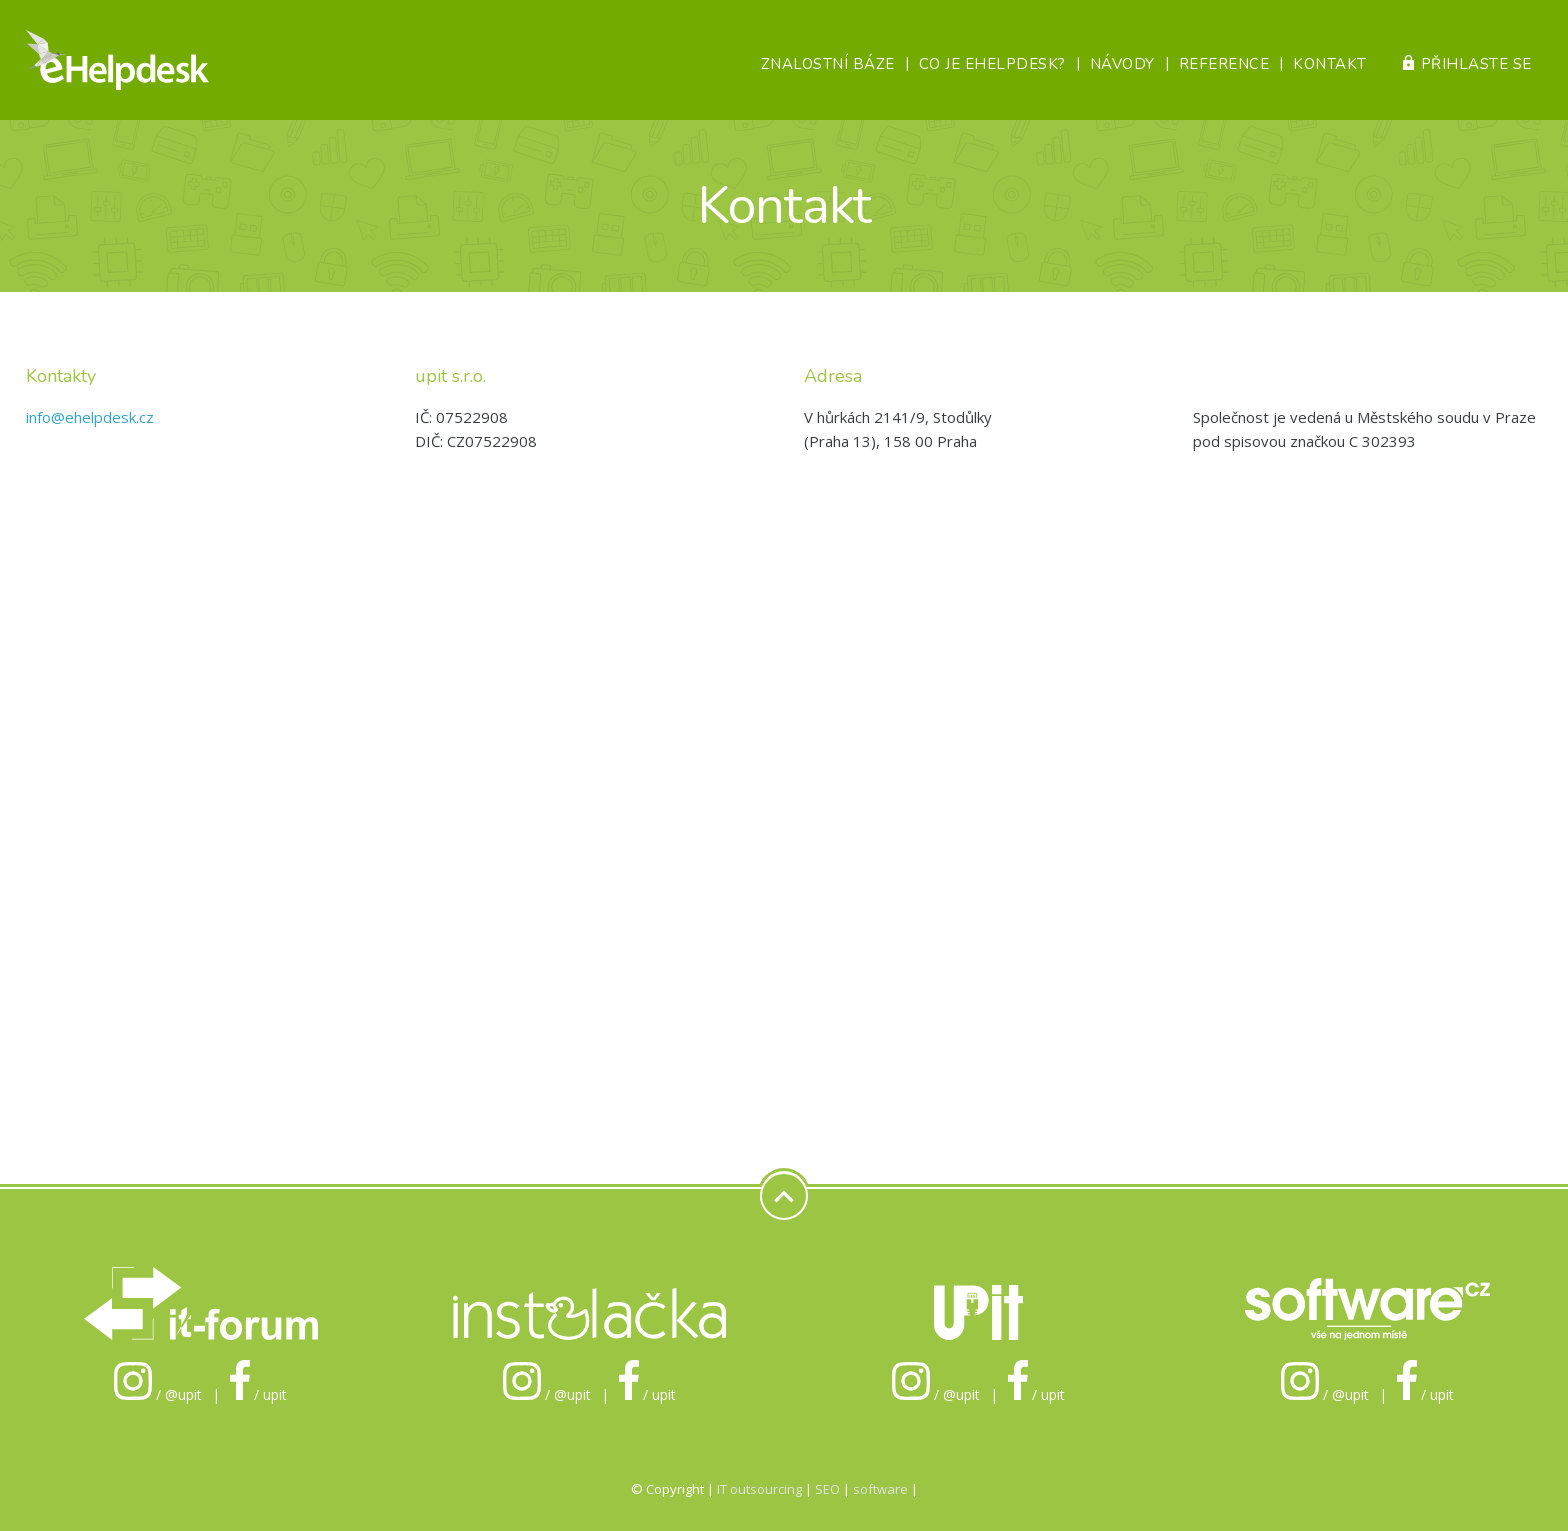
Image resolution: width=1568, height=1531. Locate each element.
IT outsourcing (761, 1489)
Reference (1224, 64)
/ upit (259, 1394)
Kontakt (1330, 64)
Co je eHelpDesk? (992, 64)
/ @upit (158, 1394)
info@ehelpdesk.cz (90, 417)
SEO (827, 1489)
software (880, 1489)
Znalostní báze (828, 64)
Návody (1122, 64)
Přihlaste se (1476, 64)
